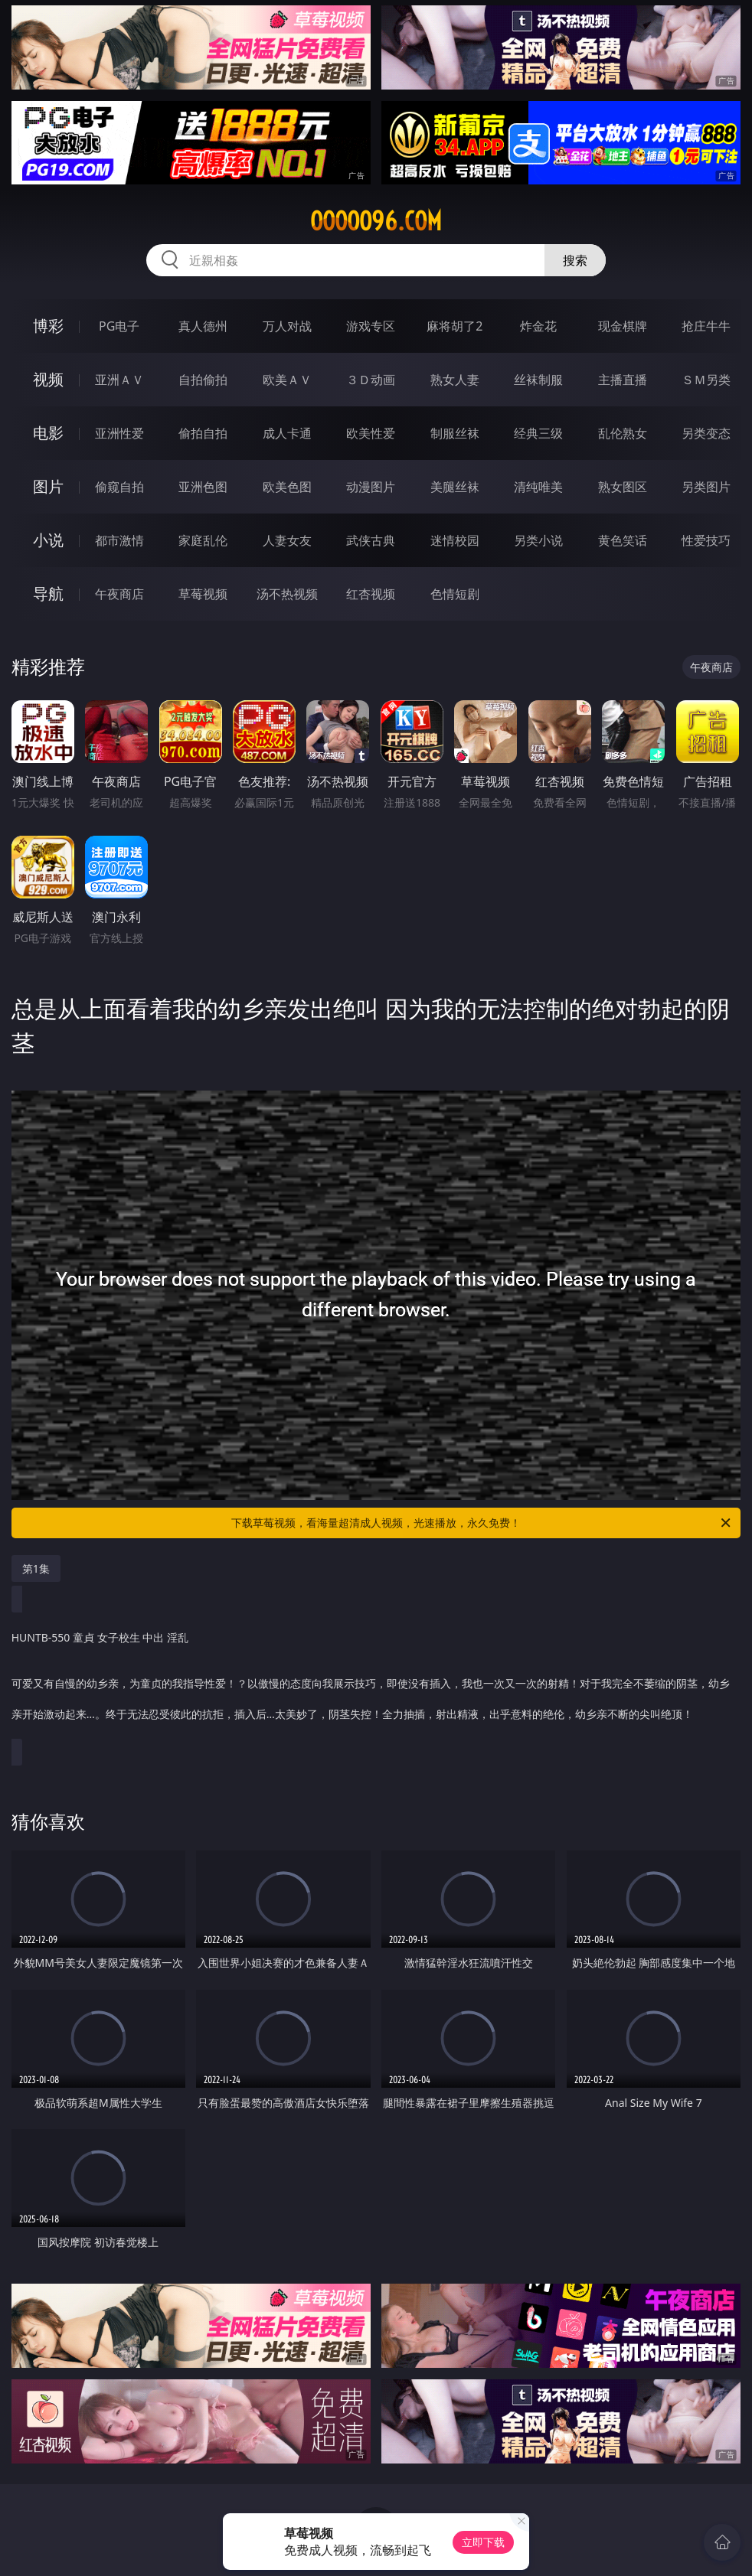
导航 (48, 593)
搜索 (575, 260)
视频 (48, 379)
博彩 (48, 325)
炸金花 (538, 326)
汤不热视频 (287, 593)
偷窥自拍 (119, 486)
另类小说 (538, 540)
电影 (48, 432)
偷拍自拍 (202, 433)
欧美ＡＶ (287, 379)
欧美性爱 (370, 433)
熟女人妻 (454, 379)
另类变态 (706, 433)
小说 (48, 540)
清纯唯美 (538, 486)
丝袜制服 (538, 379)
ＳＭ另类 (706, 379)
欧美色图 (287, 486)
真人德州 (202, 326)
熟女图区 (622, 486)
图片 (48, 486)
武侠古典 (370, 540)
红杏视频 (370, 593)
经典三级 (538, 433)
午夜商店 (119, 593)
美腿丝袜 (454, 486)
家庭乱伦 (202, 540)
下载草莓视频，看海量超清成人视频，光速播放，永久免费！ (482, 1523)
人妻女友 (287, 540)
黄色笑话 (622, 540)
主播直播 (622, 379)
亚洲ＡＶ (119, 379)
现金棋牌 (622, 326)
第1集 (36, 1568)
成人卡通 (287, 433)
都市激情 (119, 540)
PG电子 (119, 326)
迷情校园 (454, 540)
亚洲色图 (202, 486)
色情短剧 (454, 593)
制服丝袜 (454, 433)
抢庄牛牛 (706, 326)
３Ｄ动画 (370, 379)
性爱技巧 (706, 540)
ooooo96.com (376, 221)
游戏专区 (370, 326)
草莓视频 (202, 593)
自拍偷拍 (202, 379)
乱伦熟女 (622, 433)
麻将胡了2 (454, 326)
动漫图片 (370, 486)
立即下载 (483, 2542)
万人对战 (287, 326)
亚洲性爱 (119, 433)
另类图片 (706, 486)
